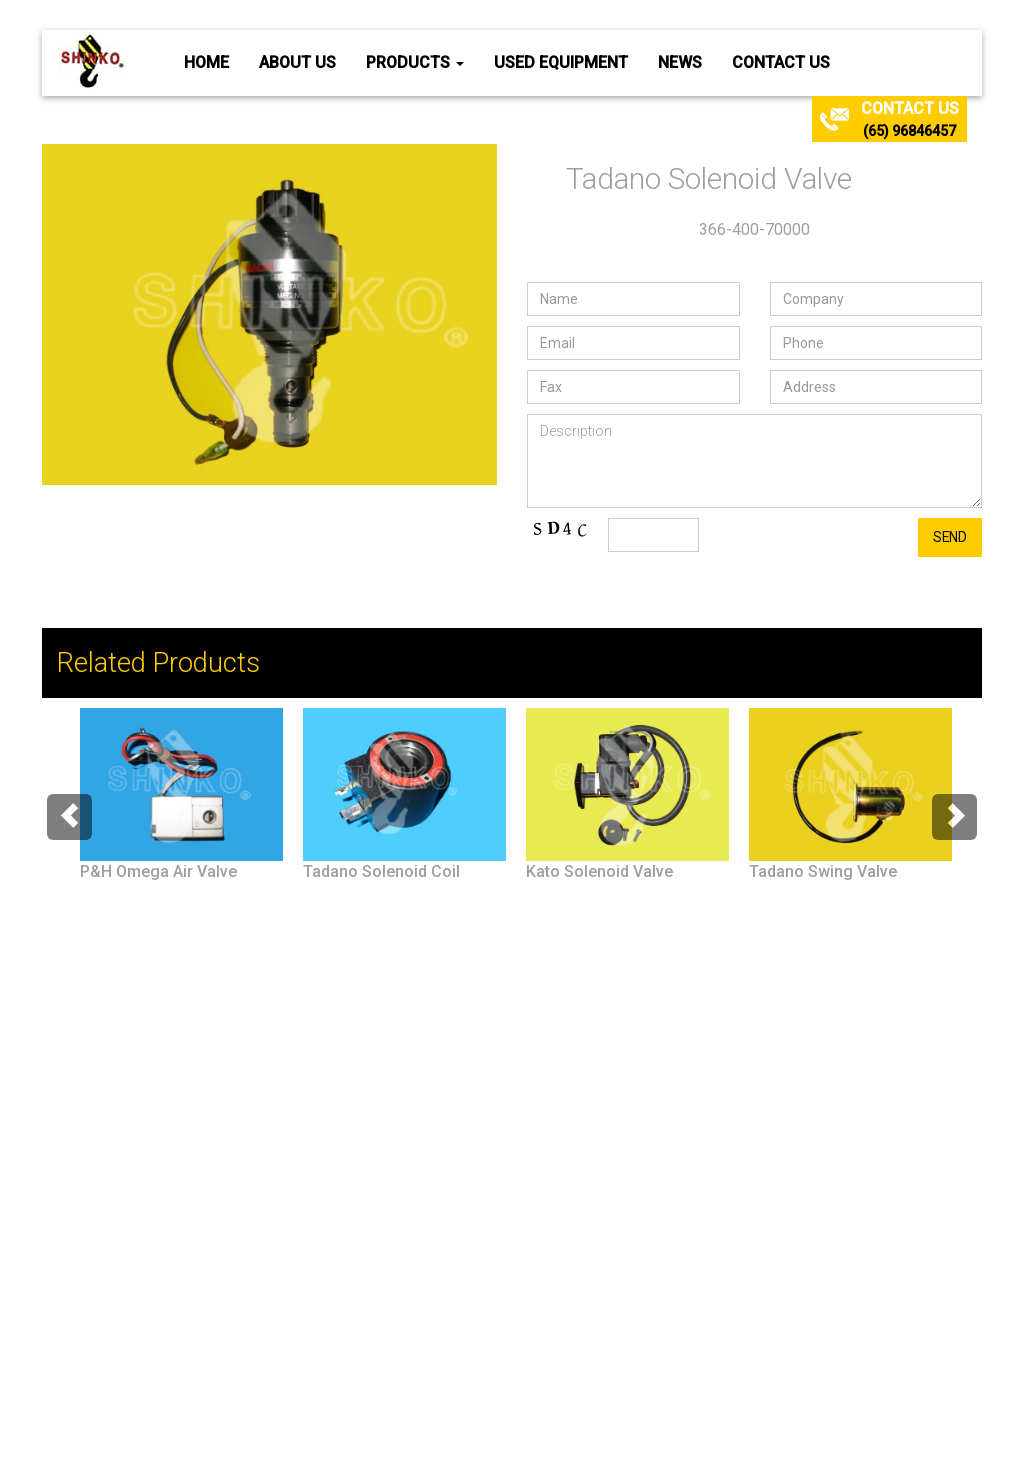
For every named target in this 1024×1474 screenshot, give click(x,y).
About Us (297, 62)
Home (206, 62)
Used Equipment (561, 62)
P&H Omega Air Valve (158, 871)
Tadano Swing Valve (823, 871)
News (680, 62)
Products (415, 62)
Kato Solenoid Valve (599, 871)
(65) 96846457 (909, 131)
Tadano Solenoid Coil (381, 871)
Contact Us (781, 62)
